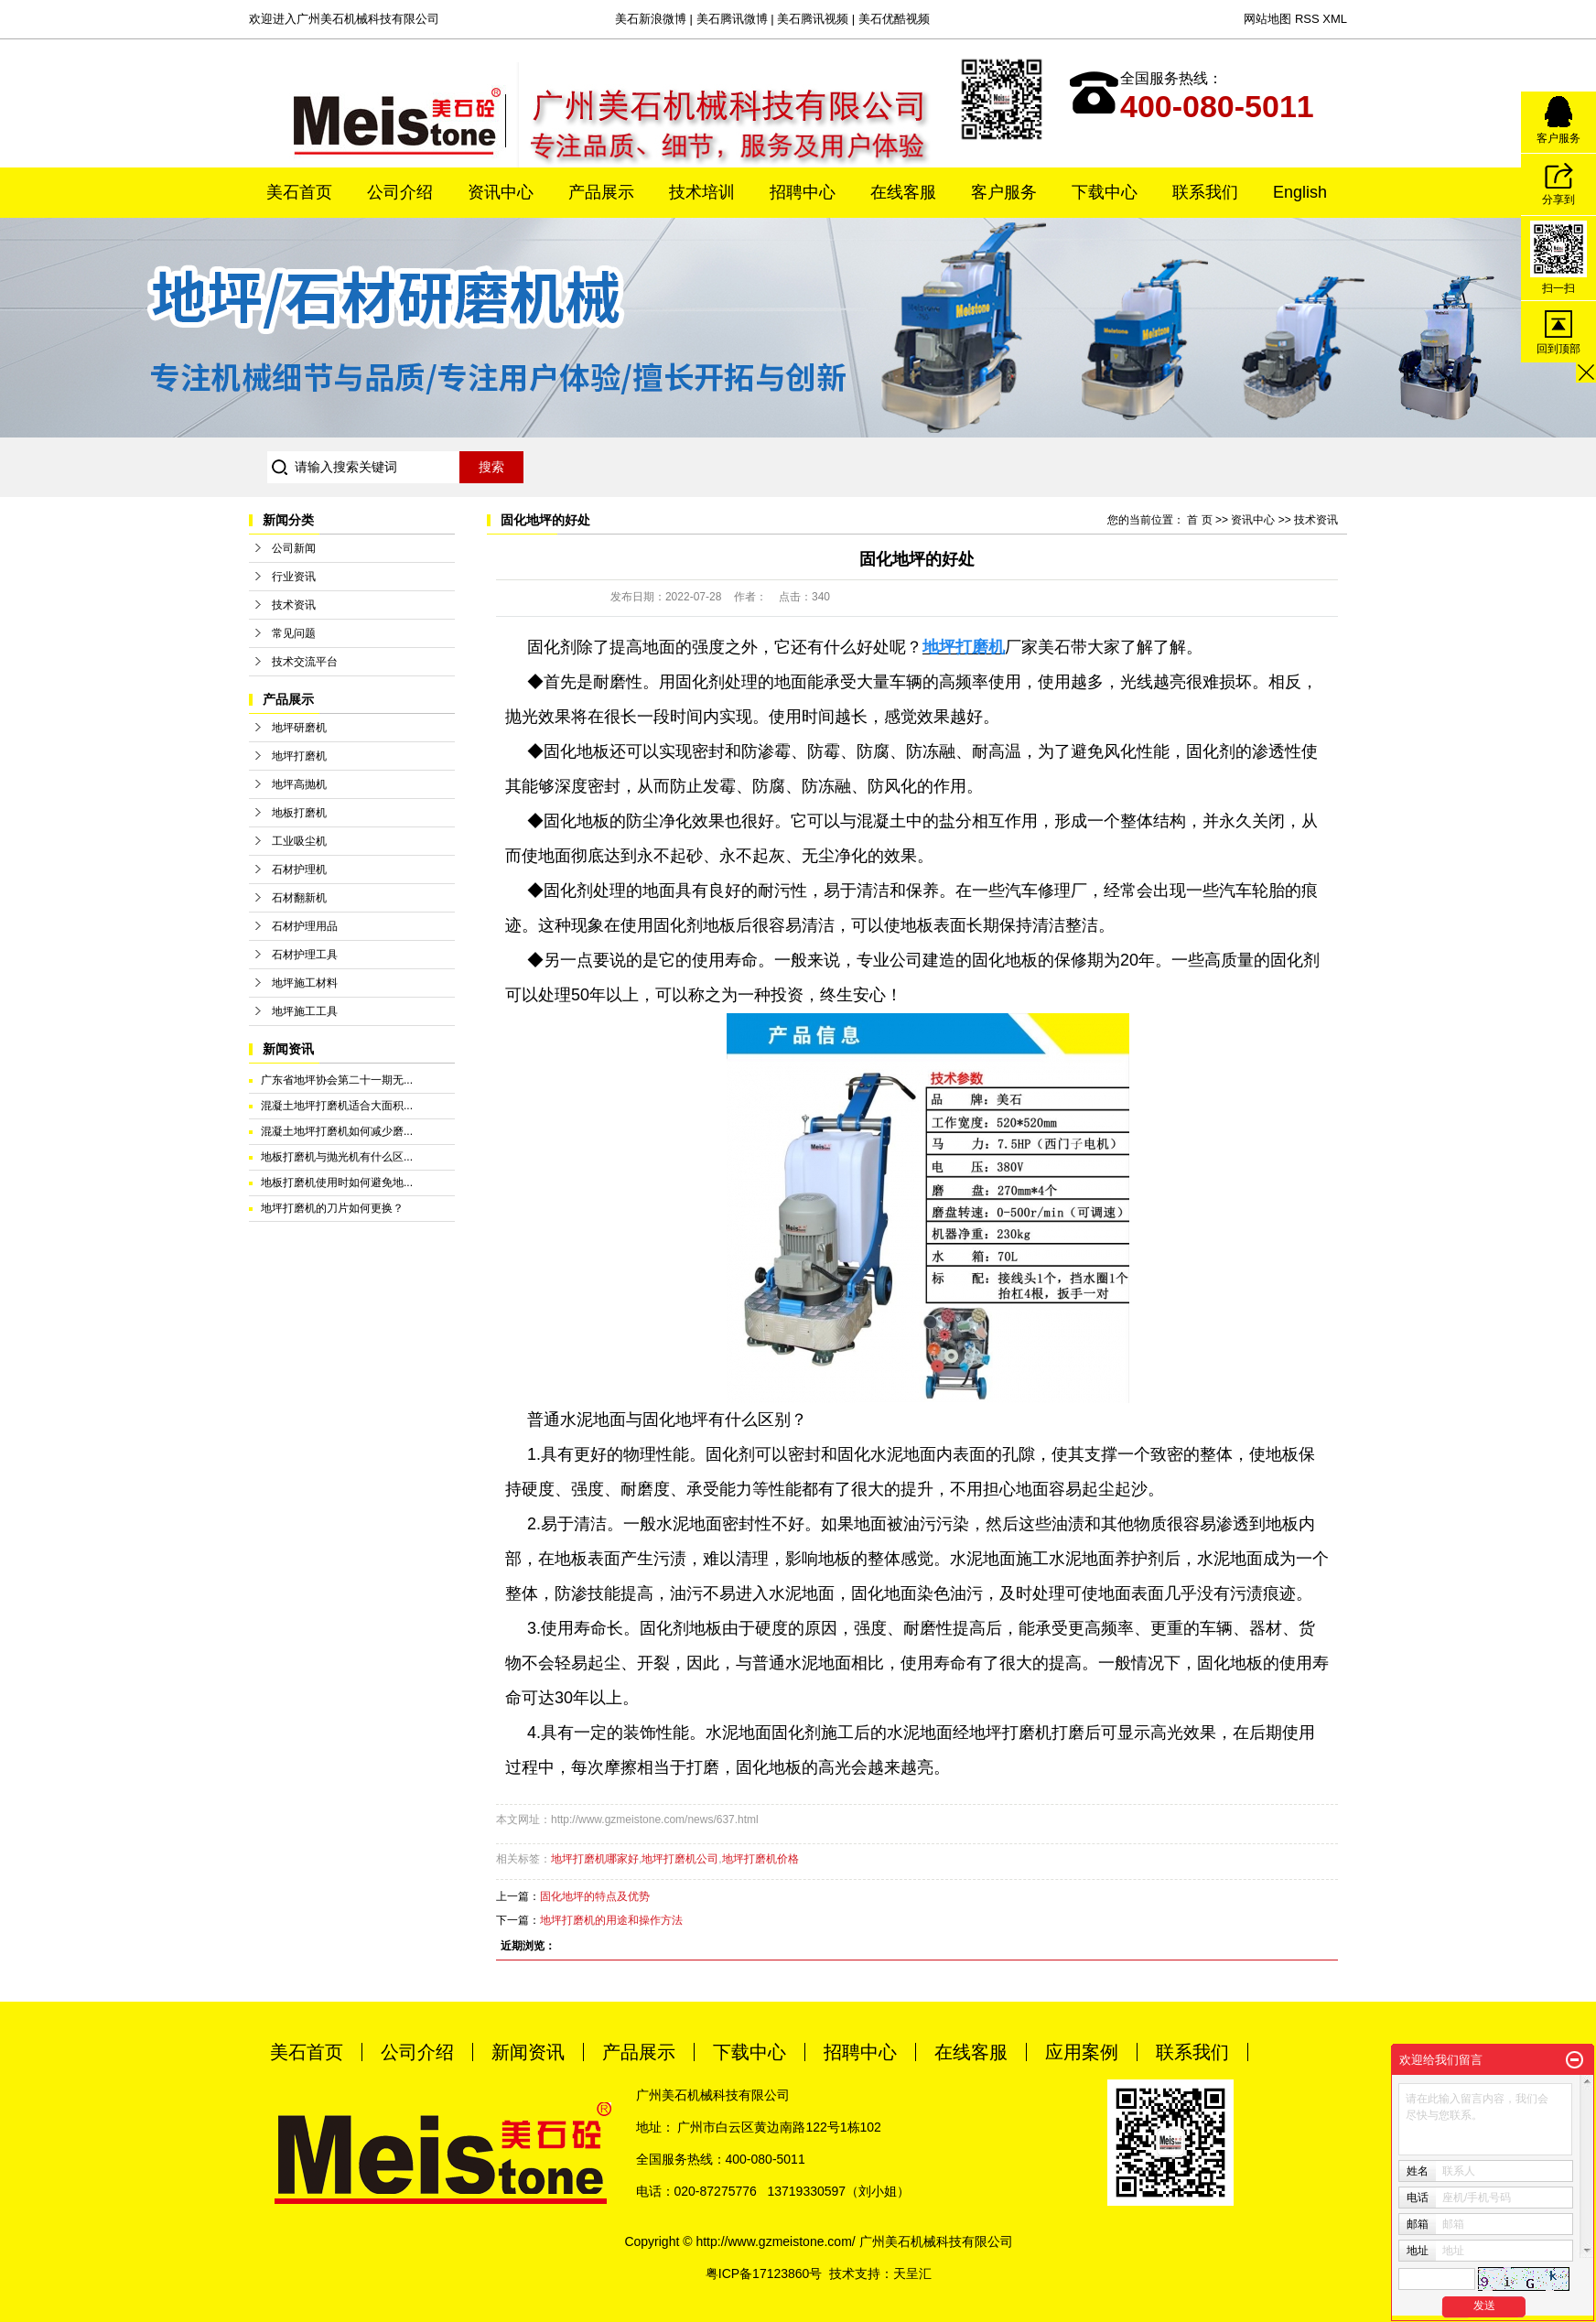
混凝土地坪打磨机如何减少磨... (337, 1131)
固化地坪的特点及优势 (595, 1896)
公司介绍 (400, 192)
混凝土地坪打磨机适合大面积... (337, 1105)
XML (1334, 19)
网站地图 (1267, 19)
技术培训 (702, 192)
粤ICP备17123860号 (764, 2273)
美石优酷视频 (894, 19)
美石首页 (299, 192)
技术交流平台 (305, 661)
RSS (1307, 19)
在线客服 (903, 192)
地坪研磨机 (299, 727)
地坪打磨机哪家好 (595, 1858)
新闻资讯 (528, 2052)
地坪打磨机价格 (760, 1858)
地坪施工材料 (305, 983)
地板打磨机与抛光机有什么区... (337, 1156)
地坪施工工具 (305, 1011)
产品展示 (601, 192)
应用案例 (1081, 2052)
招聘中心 (803, 192)
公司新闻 (294, 548)
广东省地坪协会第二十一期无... (337, 1080)
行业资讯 (294, 576)
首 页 (1199, 519)
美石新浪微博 (650, 19)
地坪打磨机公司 (680, 1858)
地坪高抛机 (299, 784)
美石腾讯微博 (732, 19)
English (1300, 192)
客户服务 (1004, 192)
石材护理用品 (305, 926)
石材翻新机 (299, 897)
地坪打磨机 (299, 756)
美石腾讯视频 (812, 19)
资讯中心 (501, 192)
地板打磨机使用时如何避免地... (337, 1182)
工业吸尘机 (299, 841)
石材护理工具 (305, 954)
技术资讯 (294, 605)
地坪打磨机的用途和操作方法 (611, 1920)
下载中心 (1105, 192)
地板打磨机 (299, 812)
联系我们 (1205, 192)
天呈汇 (912, 2273)
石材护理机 (299, 869)
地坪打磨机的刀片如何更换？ (332, 1208)
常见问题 (294, 633)
